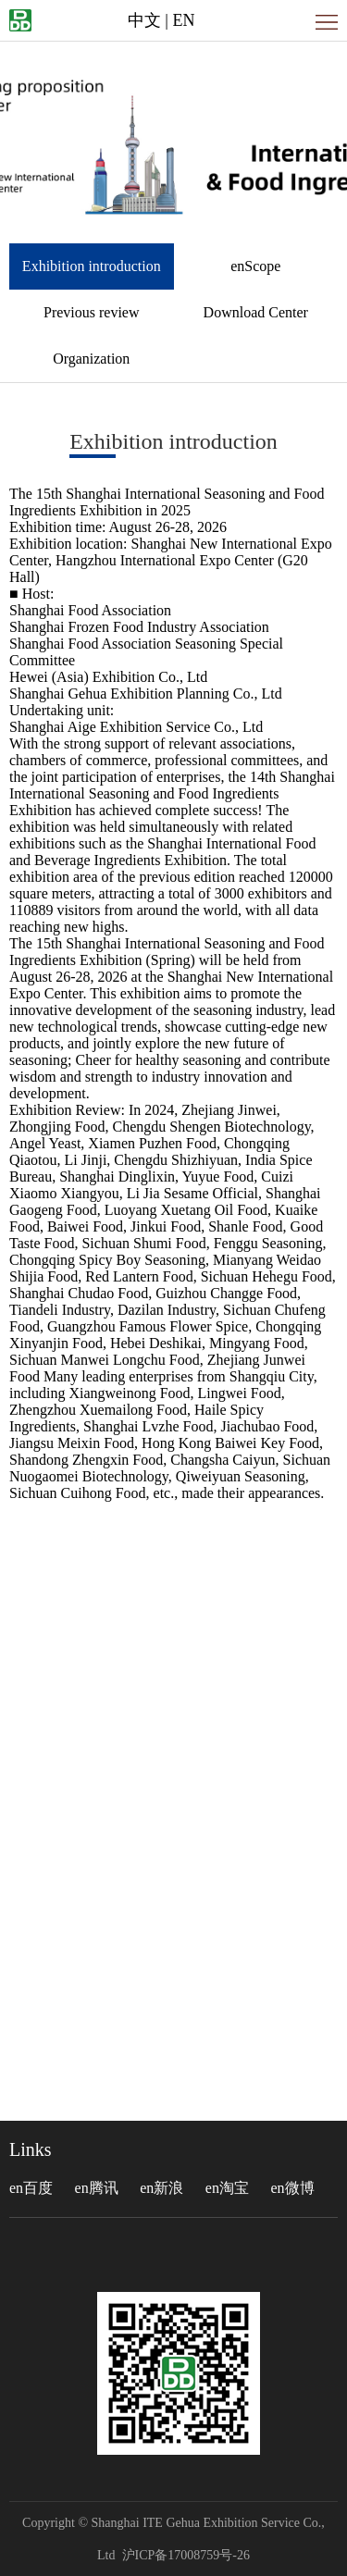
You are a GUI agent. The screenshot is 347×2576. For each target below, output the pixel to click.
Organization (91, 358)
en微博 (292, 2188)
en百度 (31, 2188)
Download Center (256, 312)
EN (183, 20)
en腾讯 (96, 2188)
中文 (144, 20)
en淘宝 (227, 2188)
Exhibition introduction (91, 266)
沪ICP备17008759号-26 (186, 2555)
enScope (255, 266)
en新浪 (161, 2188)
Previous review (91, 312)
